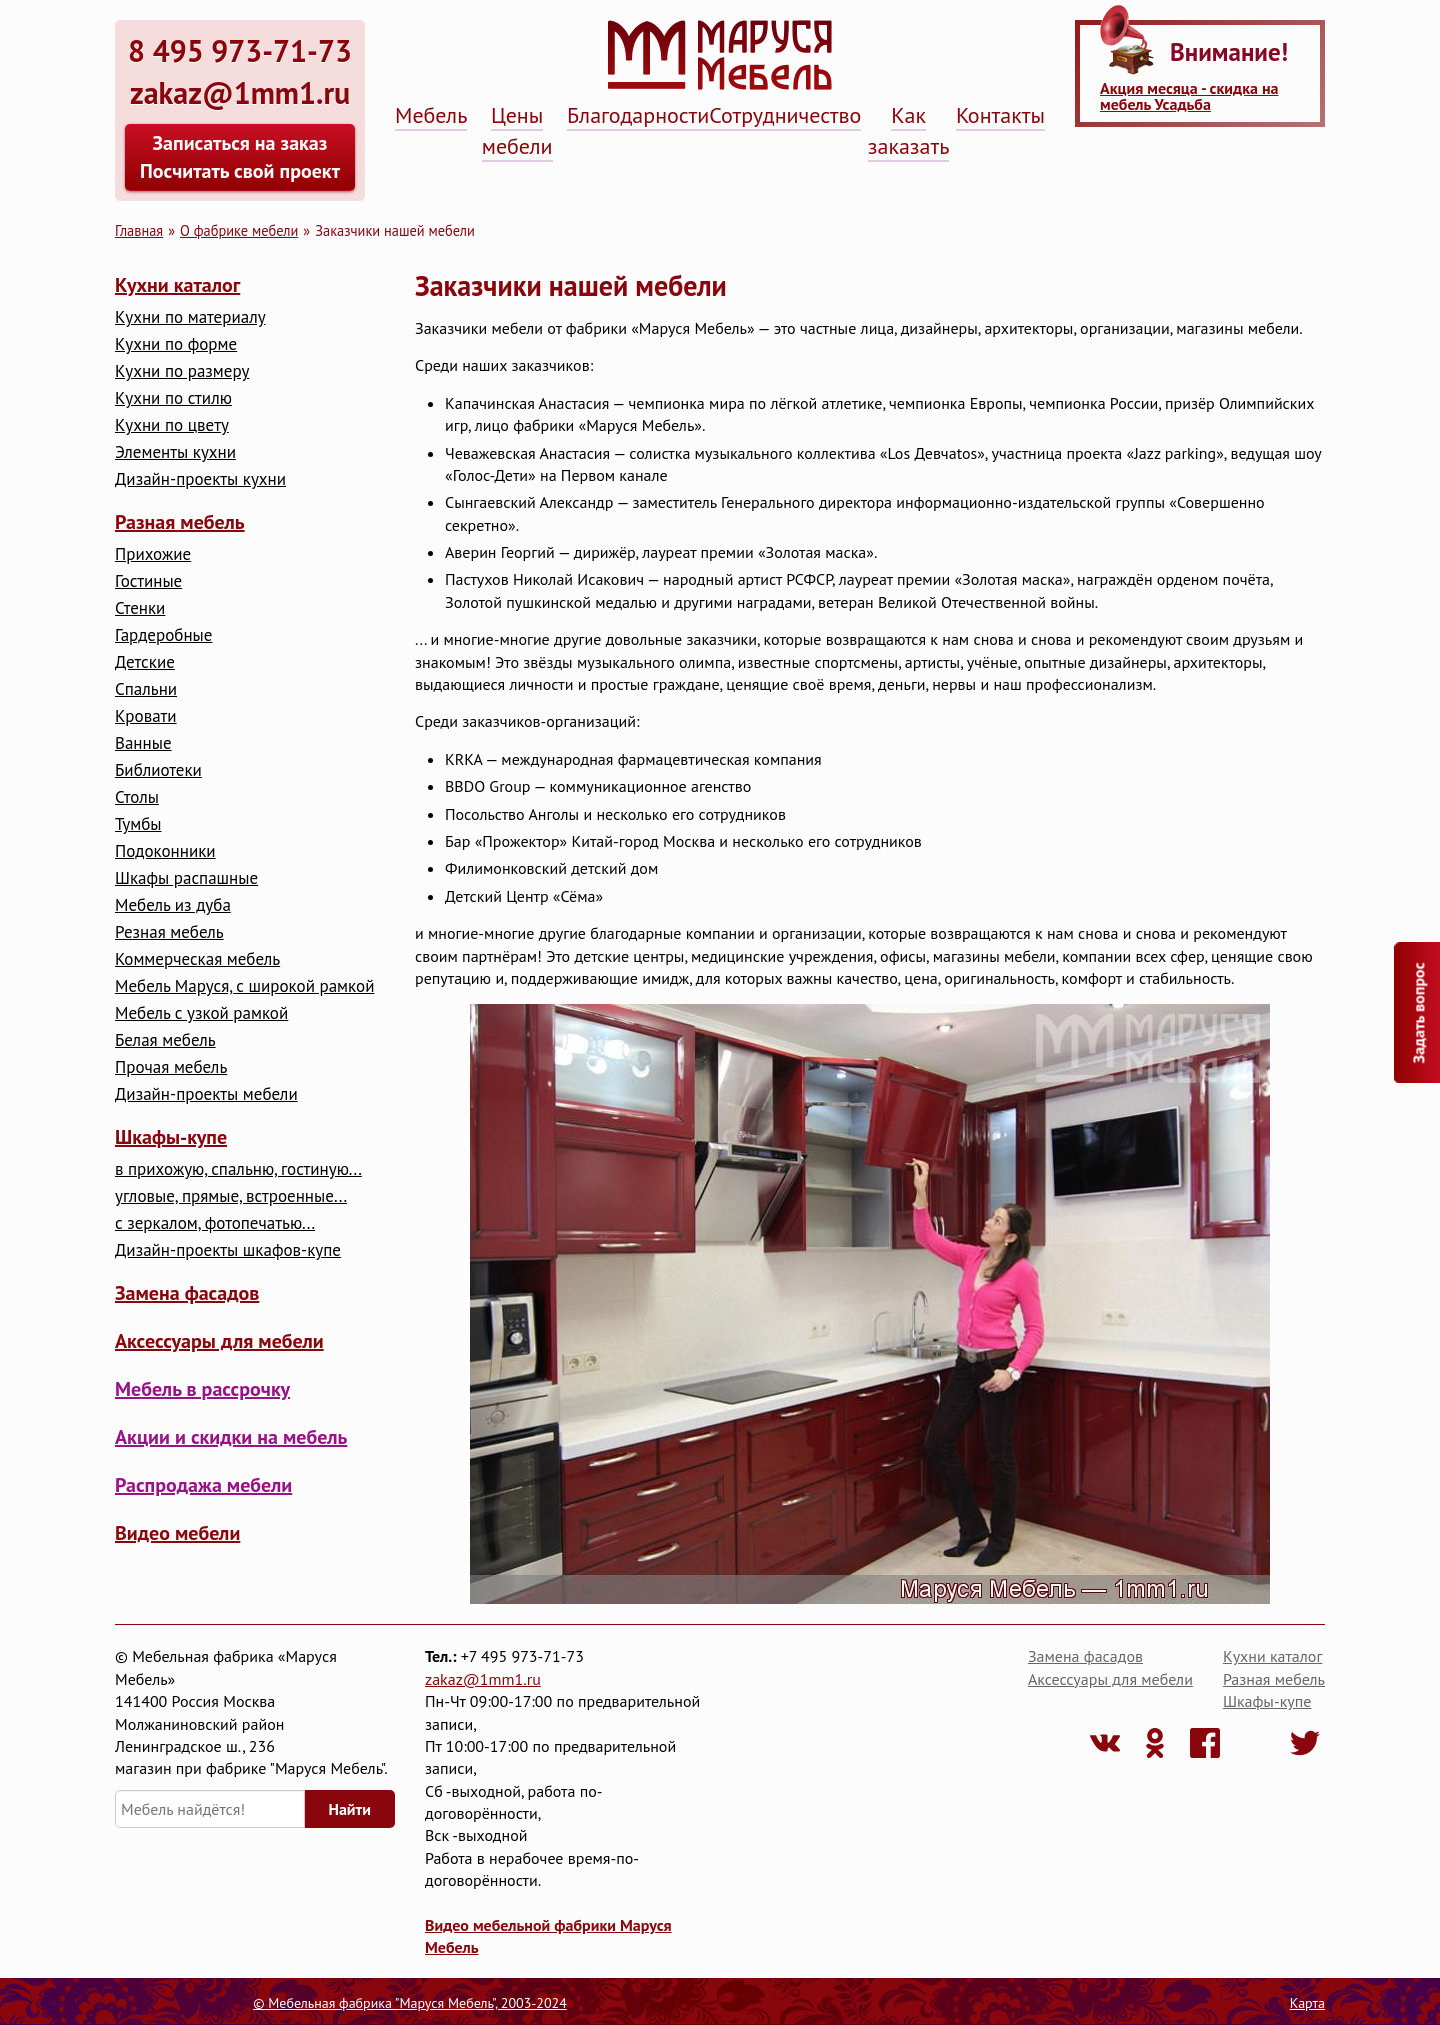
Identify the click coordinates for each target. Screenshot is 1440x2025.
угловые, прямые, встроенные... (231, 1196)
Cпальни (146, 689)
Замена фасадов (187, 1293)
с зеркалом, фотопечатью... (215, 1223)
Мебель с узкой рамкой (201, 1013)
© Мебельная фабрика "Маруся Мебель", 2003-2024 (410, 2003)
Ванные (143, 743)
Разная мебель (180, 522)
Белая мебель (165, 1040)
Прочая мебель (171, 1067)
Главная (139, 230)
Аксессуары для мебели (219, 1341)
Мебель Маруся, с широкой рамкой (244, 986)
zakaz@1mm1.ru (483, 1679)
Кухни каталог (177, 285)
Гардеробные (163, 635)
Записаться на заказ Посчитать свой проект (240, 157)
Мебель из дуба (173, 905)
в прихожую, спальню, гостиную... (238, 1169)
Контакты (1000, 115)
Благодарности (638, 115)
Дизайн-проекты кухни (200, 479)
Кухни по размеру (182, 371)
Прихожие (153, 554)
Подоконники (165, 851)
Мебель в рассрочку (202, 1389)
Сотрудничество (785, 115)
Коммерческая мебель (197, 959)
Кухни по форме (176, 344)
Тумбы (138, 824)
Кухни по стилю (173, 398)
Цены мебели (517, 130)
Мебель (431, 115)
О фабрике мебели (239, 230)
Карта (1307, 2003)
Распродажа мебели (203, 1485)
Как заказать (909, 130)
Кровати (146, 716)
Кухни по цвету (172, 425)
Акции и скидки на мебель (231, 1437)
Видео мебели (177, 1533)
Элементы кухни (175, 452)
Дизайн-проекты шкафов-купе (228, 1250)
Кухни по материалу (190, 317)
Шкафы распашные (186, 878)
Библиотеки (158, 770)
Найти (350, 1809)
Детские (145, 662)
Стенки (140, 608)
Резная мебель (169, 932)
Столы (137, 797)
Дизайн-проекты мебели (206, 1094)
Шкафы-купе (171, 1137)
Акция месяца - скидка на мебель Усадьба (1189, 96)
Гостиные (148, 581)
